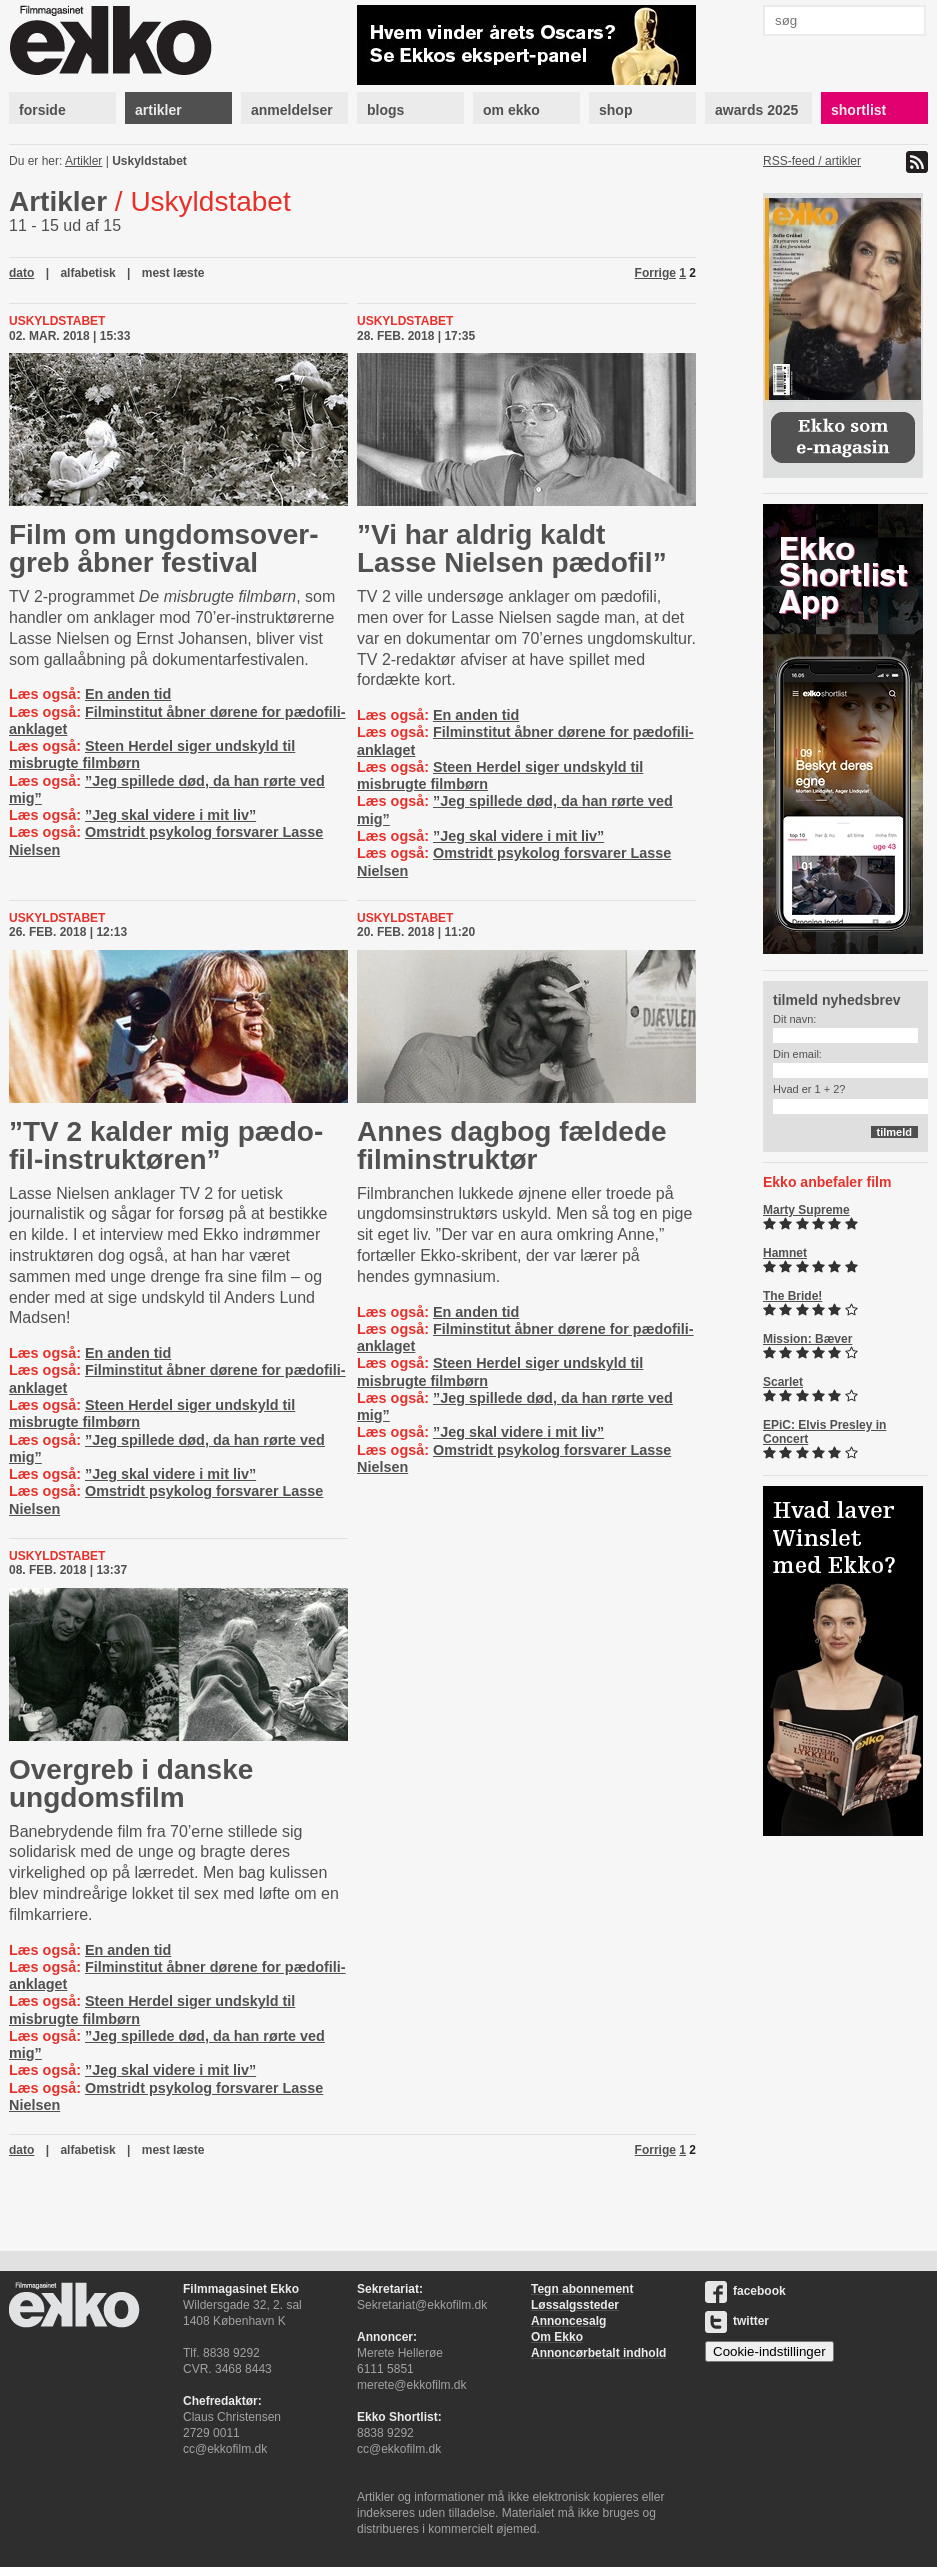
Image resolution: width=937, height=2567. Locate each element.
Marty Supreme (806, 1210)
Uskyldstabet (149, 161)
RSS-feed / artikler (812, 161)
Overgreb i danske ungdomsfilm (131, 1783)
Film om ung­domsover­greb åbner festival (164, 548)
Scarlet (783, 1382)
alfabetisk (87, 273)
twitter (737, 2321)
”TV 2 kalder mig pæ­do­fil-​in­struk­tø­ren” (166, 1145)
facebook (745, 2291)
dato (21, 273)
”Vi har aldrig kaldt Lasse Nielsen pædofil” (512, 548)
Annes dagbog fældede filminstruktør (512, 1145)
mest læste (173, 273)
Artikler (83, 161)
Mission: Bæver (807, 1339)
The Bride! (792, 1296)
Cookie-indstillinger (769, 2351)
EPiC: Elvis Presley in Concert (824, 1432)
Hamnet (785, 1253)
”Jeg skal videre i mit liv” (170, 815)
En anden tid (128, 694)
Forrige (655, 273)
